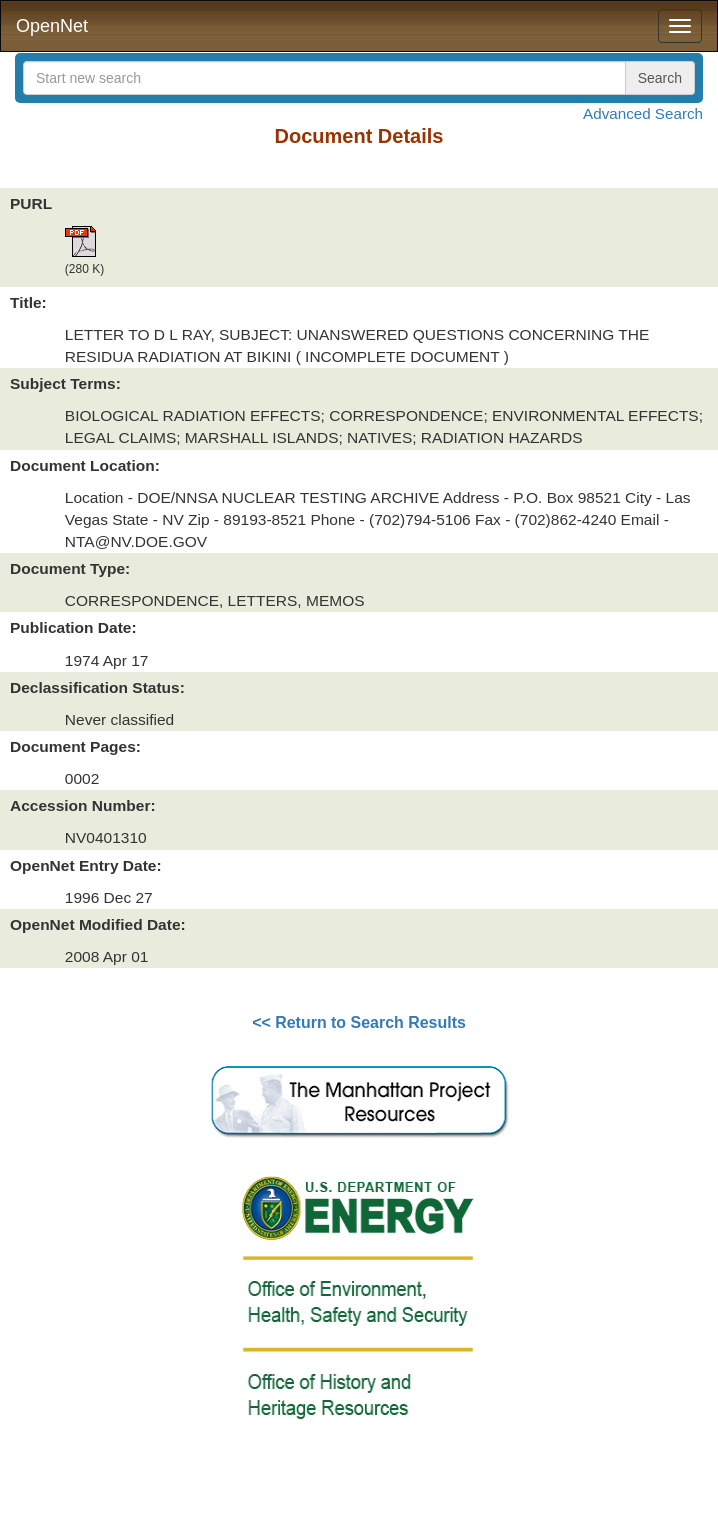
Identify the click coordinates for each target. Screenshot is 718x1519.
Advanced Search (643, 113)
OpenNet (52, 26)
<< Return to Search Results (359, 1022)
